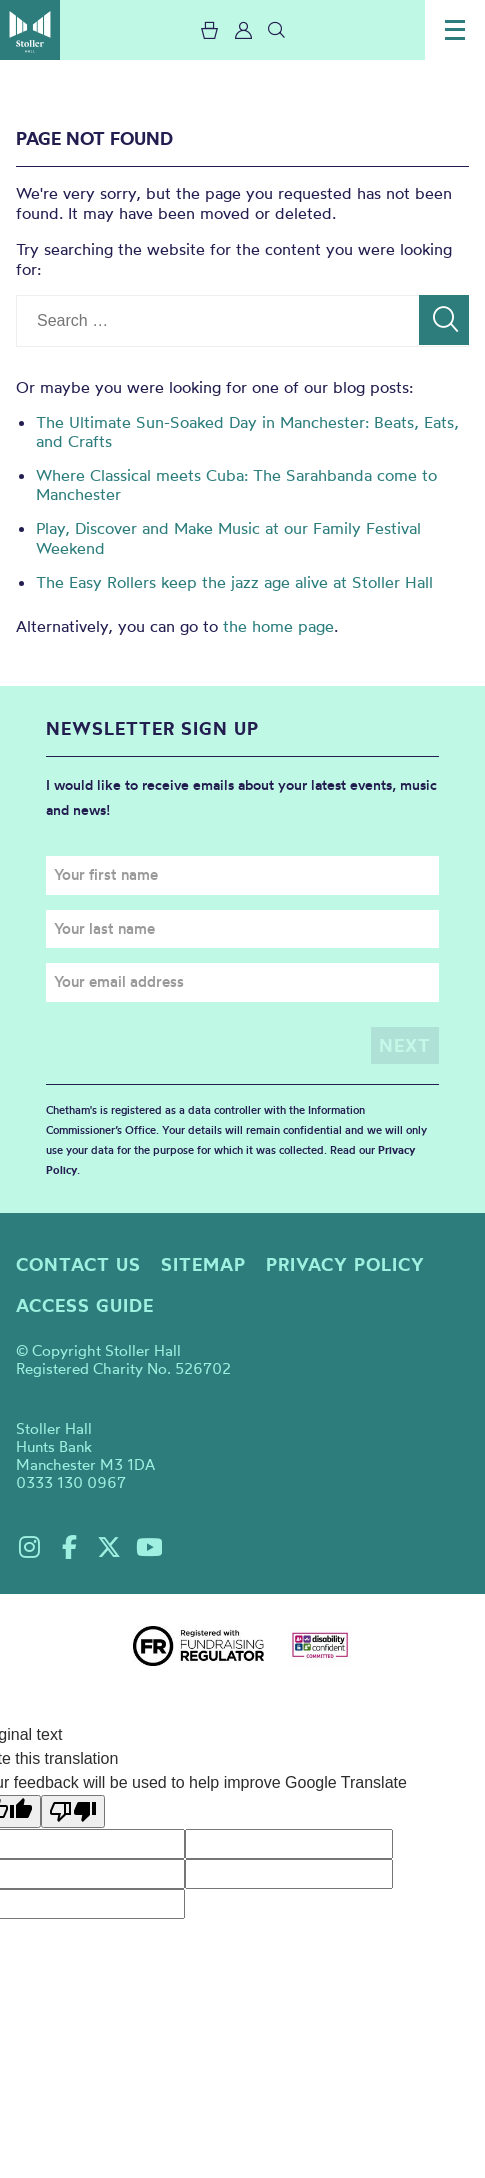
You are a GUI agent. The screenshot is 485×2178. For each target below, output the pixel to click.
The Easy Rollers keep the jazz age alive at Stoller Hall (234, 582)
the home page (278, 626)
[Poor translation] (73, 1811)
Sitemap (203, 1264)
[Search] (444, 320)
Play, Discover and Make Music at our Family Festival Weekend (228, 537)
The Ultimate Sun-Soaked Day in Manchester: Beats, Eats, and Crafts (247, 431)
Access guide (85, 1305)
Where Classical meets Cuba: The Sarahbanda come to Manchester (236, 484)
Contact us (78, 1264)
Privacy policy (345, 1264)
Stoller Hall (30, 30)
